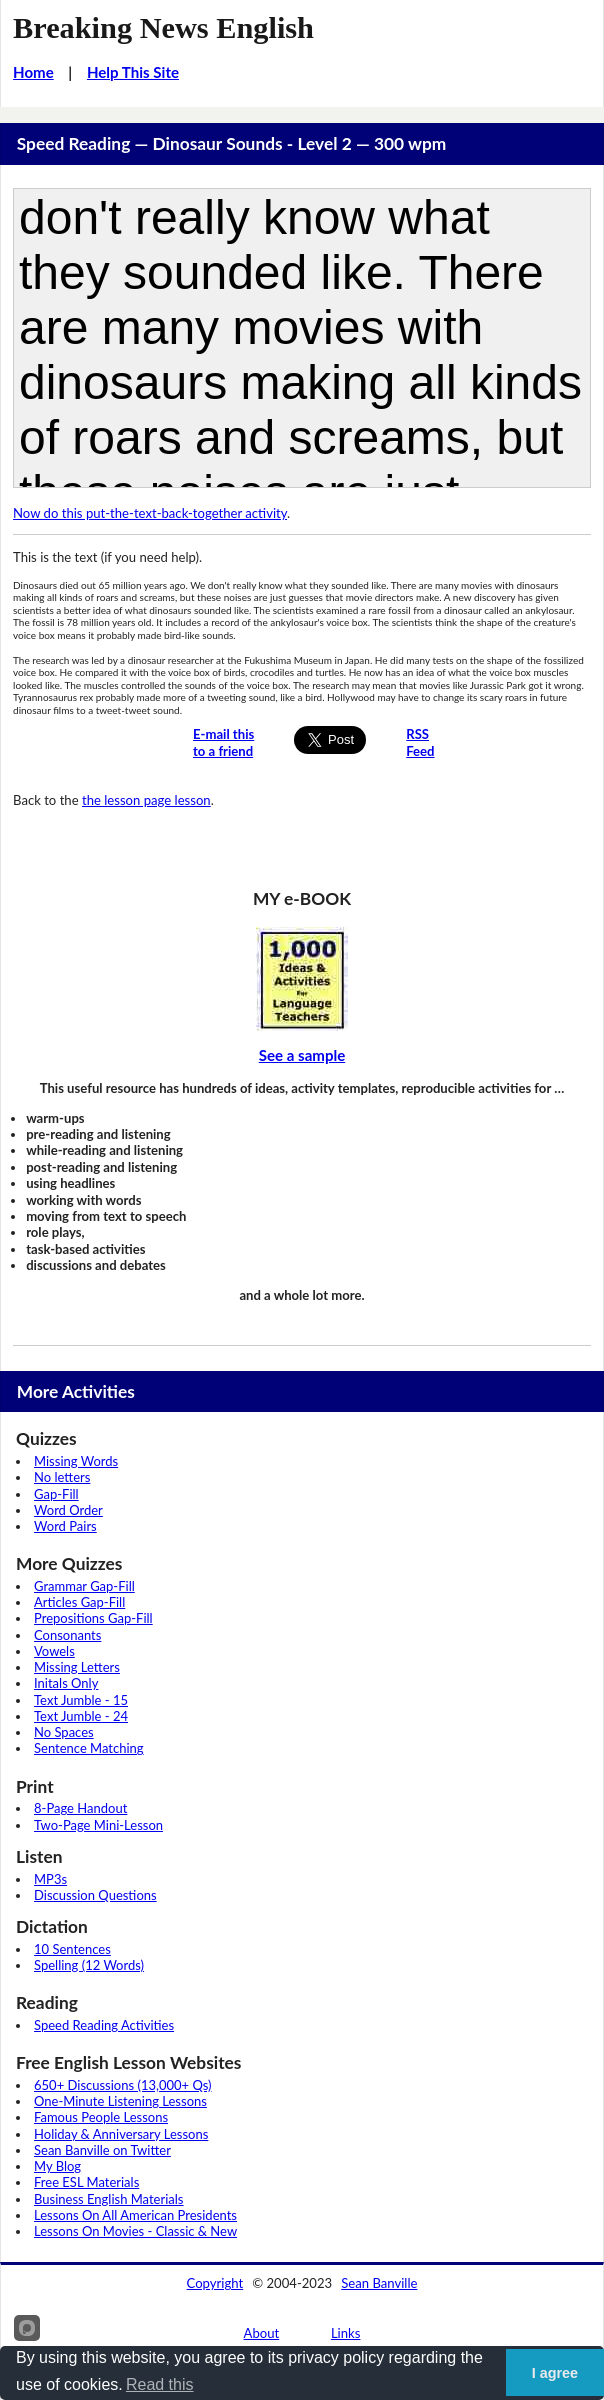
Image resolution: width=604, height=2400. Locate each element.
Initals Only (66, 1683)
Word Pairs (65, 1526)
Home (33, 72)
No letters (62, 1477)
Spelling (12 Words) (89, 1965)
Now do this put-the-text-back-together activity (150, 513)
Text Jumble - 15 (81, 1700)
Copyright (215, 2283)
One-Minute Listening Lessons (120, 2101)
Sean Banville (379, 2283)
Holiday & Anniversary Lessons (121, 2134)
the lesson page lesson (146, 800)
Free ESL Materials (86, 2182)
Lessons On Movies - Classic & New (135, 2231)
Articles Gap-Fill (79, 1602)
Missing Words (76, 1461)
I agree (555, 2373)
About (262, 2333)
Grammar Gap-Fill (84, 1586)
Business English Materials (108, 2199)
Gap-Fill (56, 1494)
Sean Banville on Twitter (102, 2150)
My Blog (57, 2166)
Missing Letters (77, 1667)
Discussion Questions (95, 1895)
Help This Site (133, 72)
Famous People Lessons (101, 2117)
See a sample (302, 1055)
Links (346, 2333)
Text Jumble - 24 (81, 1716)
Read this (160, 2384)
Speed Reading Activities (104, 2025)
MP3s (50, 1879)
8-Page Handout (80, 1808)
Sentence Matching (89, 1748)
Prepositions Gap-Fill (93, 1618)
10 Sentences (72, 1949)
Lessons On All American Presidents (135, 2215)
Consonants (67, 1635)
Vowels (54, 1651)
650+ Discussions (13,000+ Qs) (123, 2085)
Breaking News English (163, 28)
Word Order (68, 1510)
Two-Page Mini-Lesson (98, 1825)
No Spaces (64, 1732)
